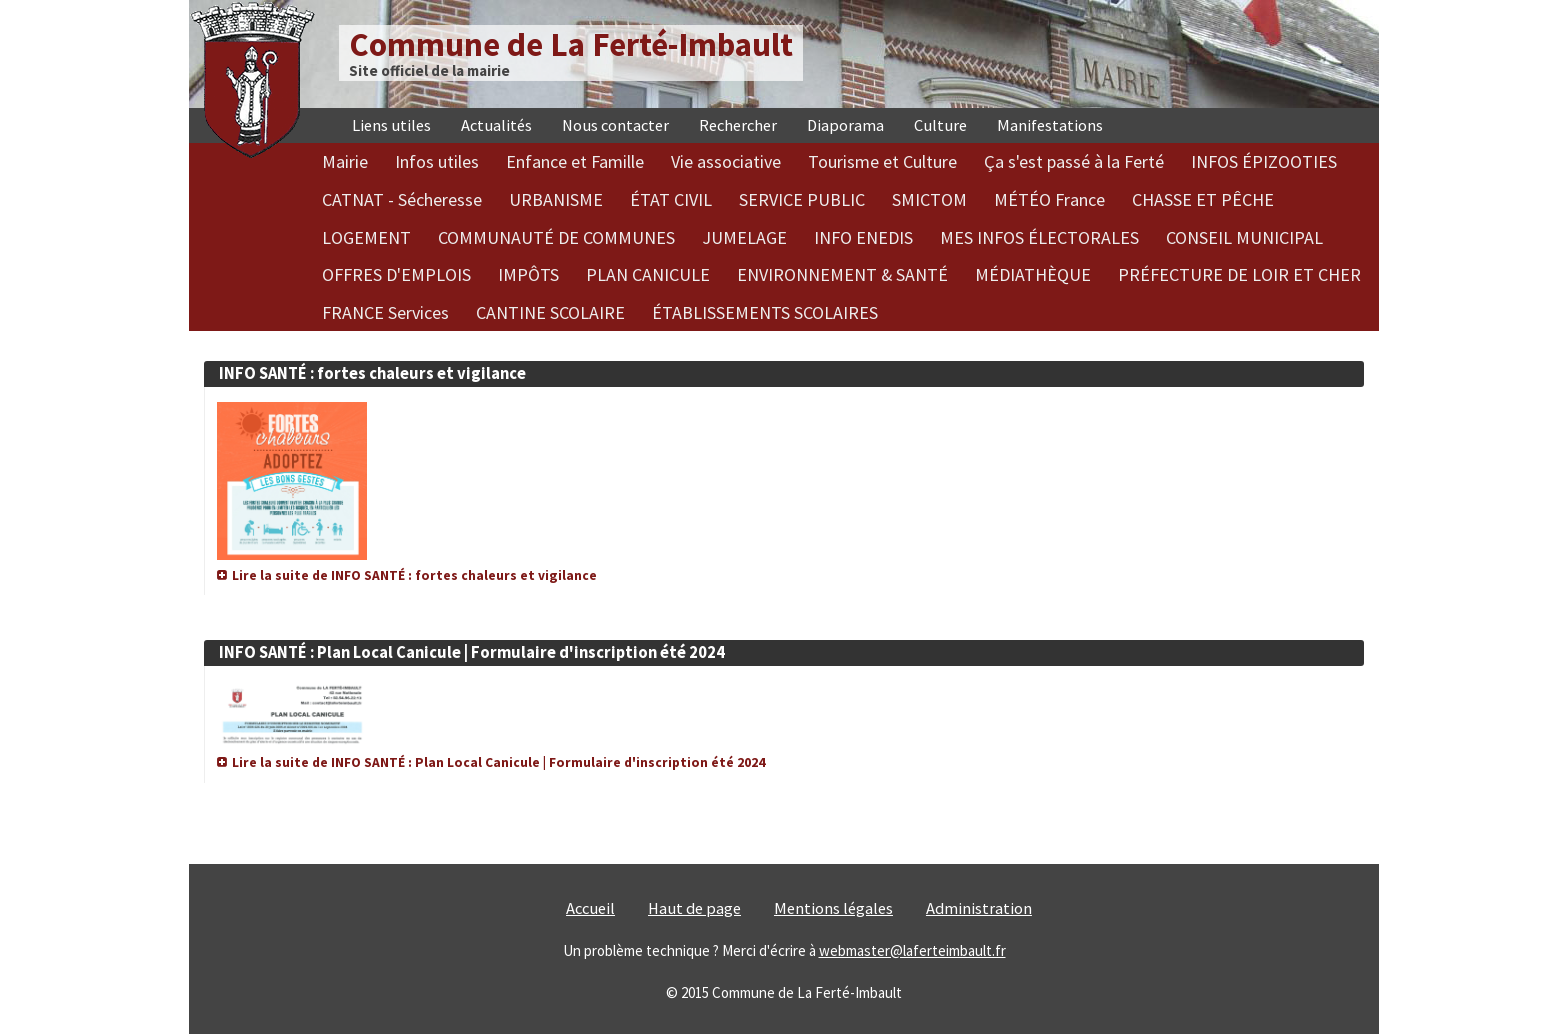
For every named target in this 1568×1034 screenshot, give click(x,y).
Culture (940, 125)
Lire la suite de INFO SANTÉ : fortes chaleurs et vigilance (414, 575)
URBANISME (556, 199)
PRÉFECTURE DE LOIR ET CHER (1239, 274)
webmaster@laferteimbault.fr (912, 950)
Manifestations (1050, 125)
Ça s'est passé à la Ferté (1074, 161)
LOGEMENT (366, 237)
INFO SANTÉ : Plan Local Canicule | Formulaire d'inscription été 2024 (472, 652)
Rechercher (738, 125)
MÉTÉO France (1049, 199)
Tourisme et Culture (882, 161)
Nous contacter (615, 125)
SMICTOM (929, 199)
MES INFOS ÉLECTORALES (1039, 237)
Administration (979, 908)
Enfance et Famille (575, 161)
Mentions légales (833, 908)
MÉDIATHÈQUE (1033, 274)
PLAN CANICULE (648, 274)
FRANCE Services (385, 312)
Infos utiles (437, 161)
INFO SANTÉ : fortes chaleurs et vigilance (372, 373)
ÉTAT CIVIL (671, 199)
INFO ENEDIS (863, 237)
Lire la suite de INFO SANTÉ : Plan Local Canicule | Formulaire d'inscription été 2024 (498, 762)
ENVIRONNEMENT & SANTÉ (842, 274)
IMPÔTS (528, 274)
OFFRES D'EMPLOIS (396, 274)
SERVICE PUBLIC (802, 199)
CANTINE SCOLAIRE (550, 312)
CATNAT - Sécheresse (402, 199)
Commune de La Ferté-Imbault (571, 44)
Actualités (496, 125)
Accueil (590, 908)
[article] (784, 463)
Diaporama (845, 125)
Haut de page (694, 908)
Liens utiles (391, 125)
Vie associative (726, 161)
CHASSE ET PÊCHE (1203, 199)
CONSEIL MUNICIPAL (1244, 237)
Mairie (345, 161)
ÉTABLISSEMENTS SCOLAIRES (765, 312)
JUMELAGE (744, 237)
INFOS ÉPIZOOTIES (1264, 161)
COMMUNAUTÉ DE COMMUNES (556, 237)
